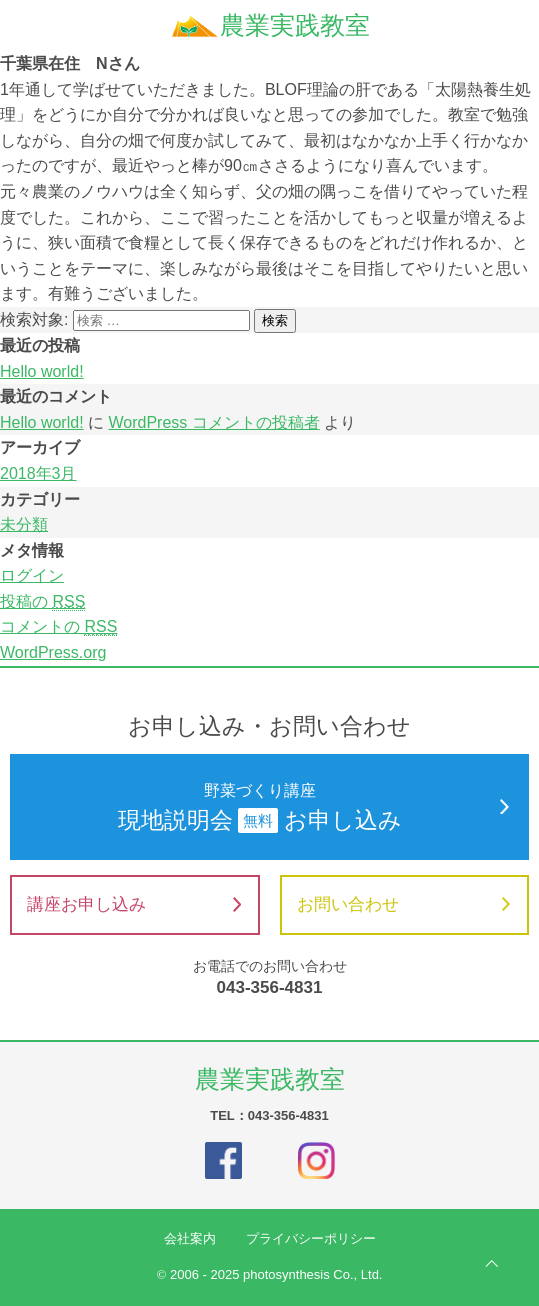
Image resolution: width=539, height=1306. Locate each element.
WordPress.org (53, 652)
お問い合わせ (404, 904)
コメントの (58, 627)
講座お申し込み (134, 904)
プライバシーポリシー (311, 1238)
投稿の (42, 602)
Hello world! (42, 371)
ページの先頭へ (492, 1264)
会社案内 (190, 1238)
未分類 (24, 524)
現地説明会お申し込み (269, 805)
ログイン (32, 575)
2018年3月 (38, 473)
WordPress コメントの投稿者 (213, 422)
